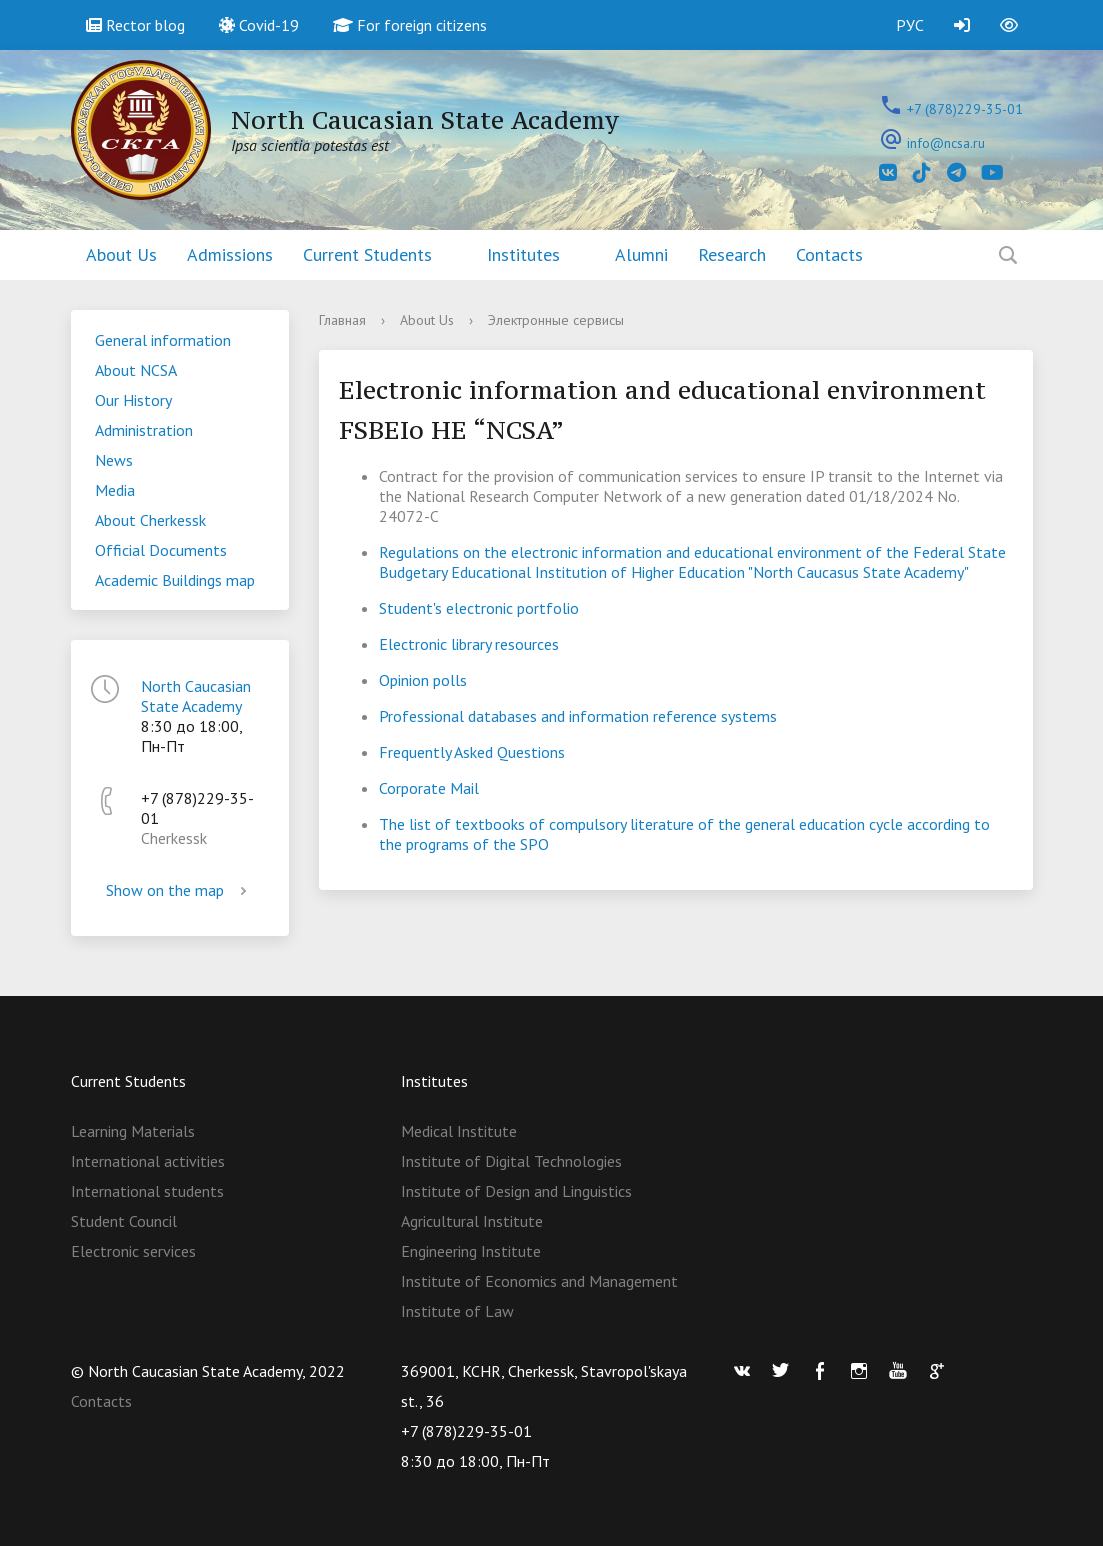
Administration (144, 430)
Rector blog (135, 25)
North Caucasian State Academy (196, 696)
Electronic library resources (469, 644)
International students (147, 1191)
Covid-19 (259, 25)
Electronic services (133, 1251)
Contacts (829, 254)
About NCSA (136, 370)
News (114, 460)
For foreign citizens (410, 25)
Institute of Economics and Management (539, 1281)
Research (732, 254)
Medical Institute (459, 1131)
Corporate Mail (429, 788)
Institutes (523, 254)
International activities (148, 1161)
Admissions (230, 254)
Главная (342, 320)
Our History (133, 400)
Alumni (641, 254)
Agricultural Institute (472, 1221)
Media (115, 490)
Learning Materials (133, 1131)
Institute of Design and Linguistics (516, 1191)
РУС (910, 25)
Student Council (124, 1221)
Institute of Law (457, 1311)
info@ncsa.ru (946, 143)
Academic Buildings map (175, 580)
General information (163, 340)
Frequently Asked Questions (472, 752)
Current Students (367, 254)
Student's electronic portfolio (479, 608)
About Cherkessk (150, 520)
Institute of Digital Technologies (511, 1161)
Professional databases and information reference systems (578, 716)
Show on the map (180, 890)
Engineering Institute (471, 1251)
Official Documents (161, 550)
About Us (121, 254)
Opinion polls (423, 680)
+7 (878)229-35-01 (965, 109)
